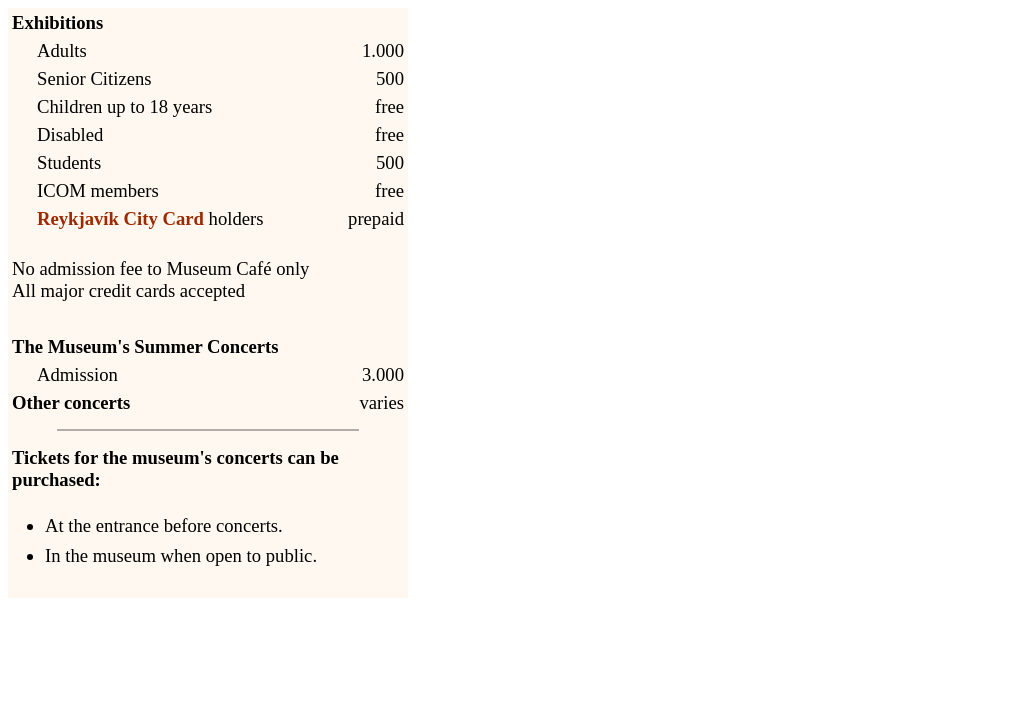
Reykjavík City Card (120, 218)
